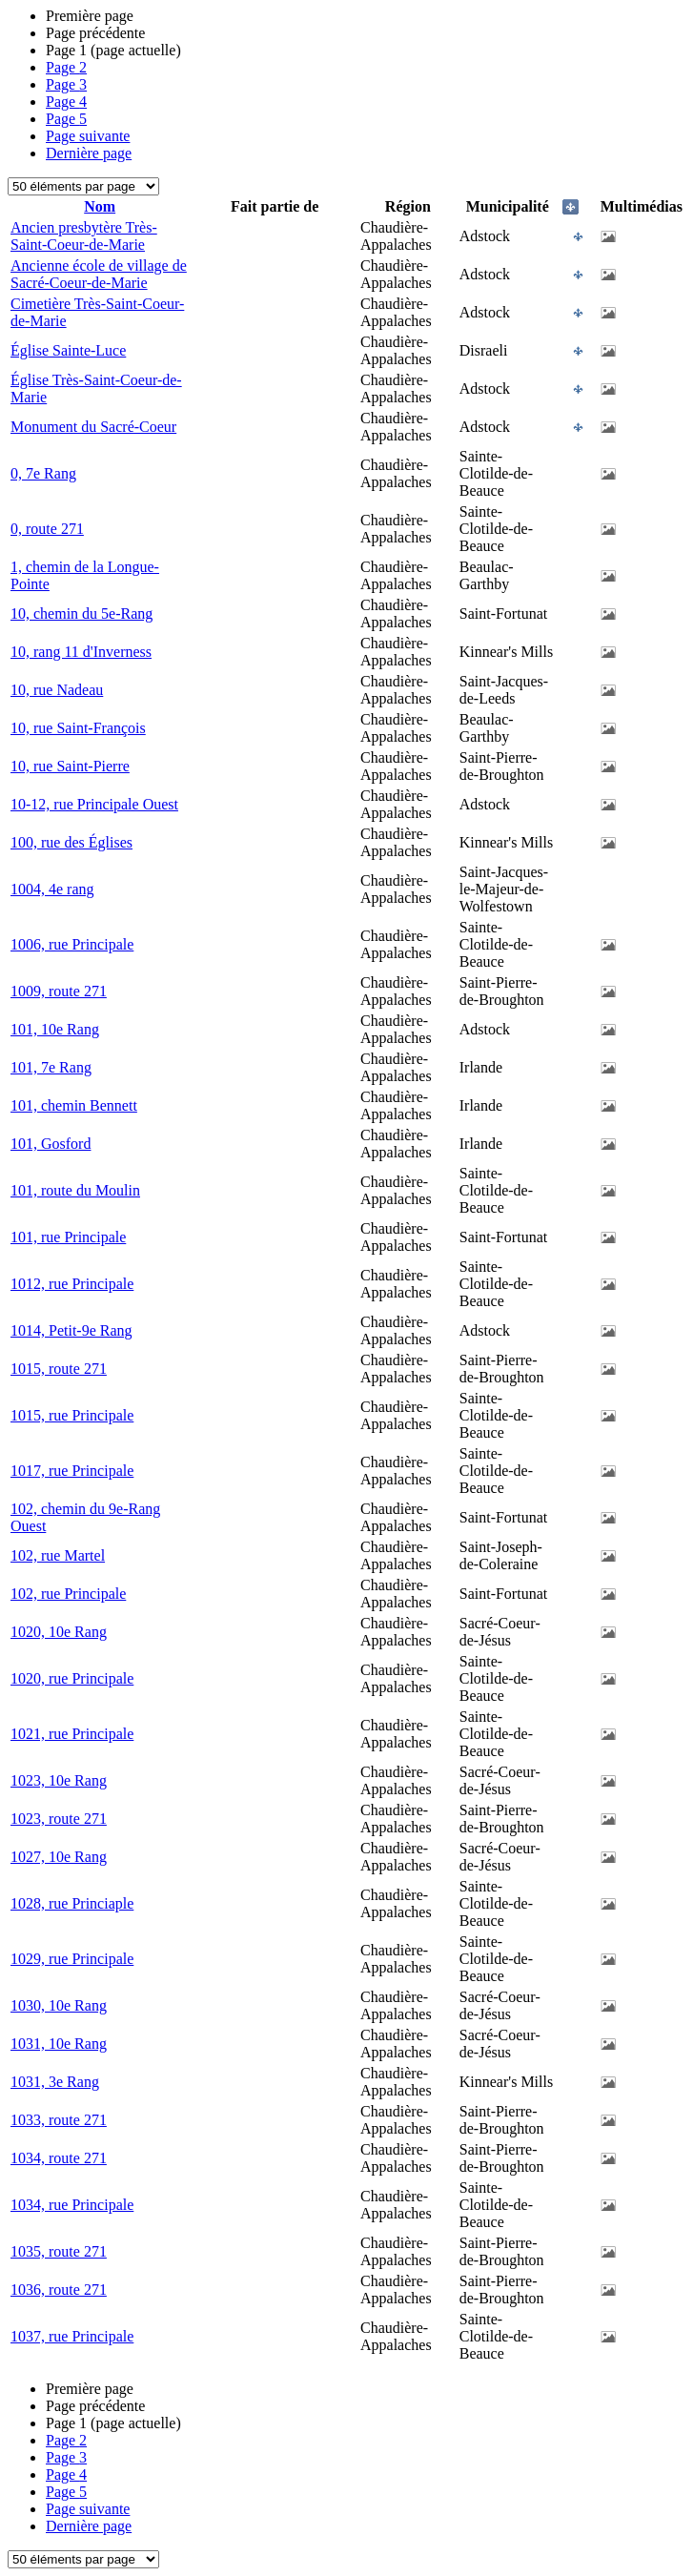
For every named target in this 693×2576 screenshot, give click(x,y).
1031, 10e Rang (58, 2043)
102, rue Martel (57, 1555)
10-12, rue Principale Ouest (94, 804)
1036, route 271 (58, 2289)
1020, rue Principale (71, 1678)
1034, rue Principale (71, 2205)
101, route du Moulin (75, 1190)
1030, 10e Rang (58, 2005)
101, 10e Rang (54, 1029)
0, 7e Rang (43, 473)
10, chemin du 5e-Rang (81, 613)
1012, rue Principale (71, 1284)
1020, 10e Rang (58, 1632)
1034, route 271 (58, 2158)
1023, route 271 (58, 1818)
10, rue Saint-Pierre (70, 766)
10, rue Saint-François (78, 728)
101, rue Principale (68, 1237)
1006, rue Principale (71, 944)
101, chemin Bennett (73, 1105)
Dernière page (89, 153)
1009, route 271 (58, 991)
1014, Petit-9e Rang (71, 1330)
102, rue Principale (68, 1593)
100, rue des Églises (71, 842)
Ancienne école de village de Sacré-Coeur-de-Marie (98, 274)
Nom (99, 206)
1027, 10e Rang (58, 1857)
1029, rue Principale (71, 1959)
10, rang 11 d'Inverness (81, 652)
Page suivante (88, 136)
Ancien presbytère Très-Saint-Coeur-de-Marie (83, 236)
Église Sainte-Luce (68, 350)
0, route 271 (47, 529)
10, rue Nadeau (56, 690)
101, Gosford (50, 1143)
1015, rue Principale (71, 1415)
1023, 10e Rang (58, 1780)
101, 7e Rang (51, 1067)
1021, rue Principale (71, 1734)
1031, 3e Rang (54, 2082)
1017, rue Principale (71, 1470)
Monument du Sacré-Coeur (93, 427)
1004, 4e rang (52, 889)
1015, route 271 (58, 1368)
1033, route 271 (58, 2120)
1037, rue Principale (71, 2336)
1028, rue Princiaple (71, 1903)
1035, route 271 (58, 2251)
